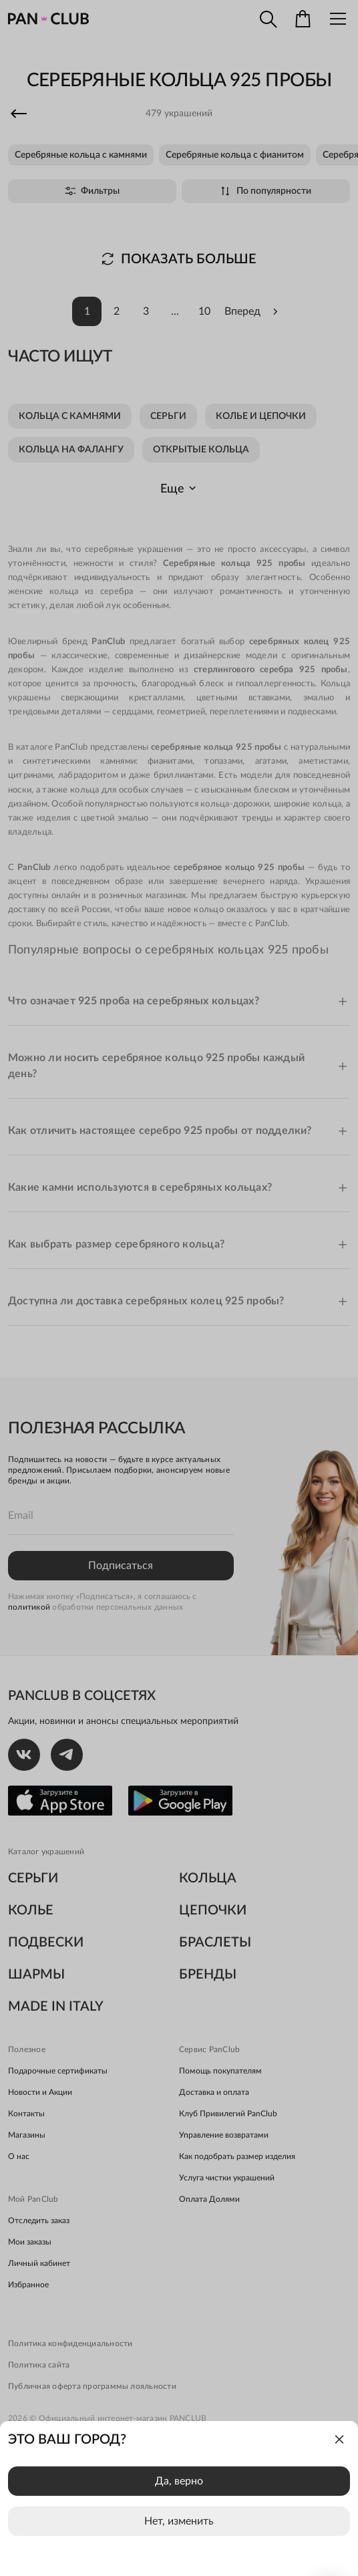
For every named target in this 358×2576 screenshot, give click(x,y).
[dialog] (179, 2498)
